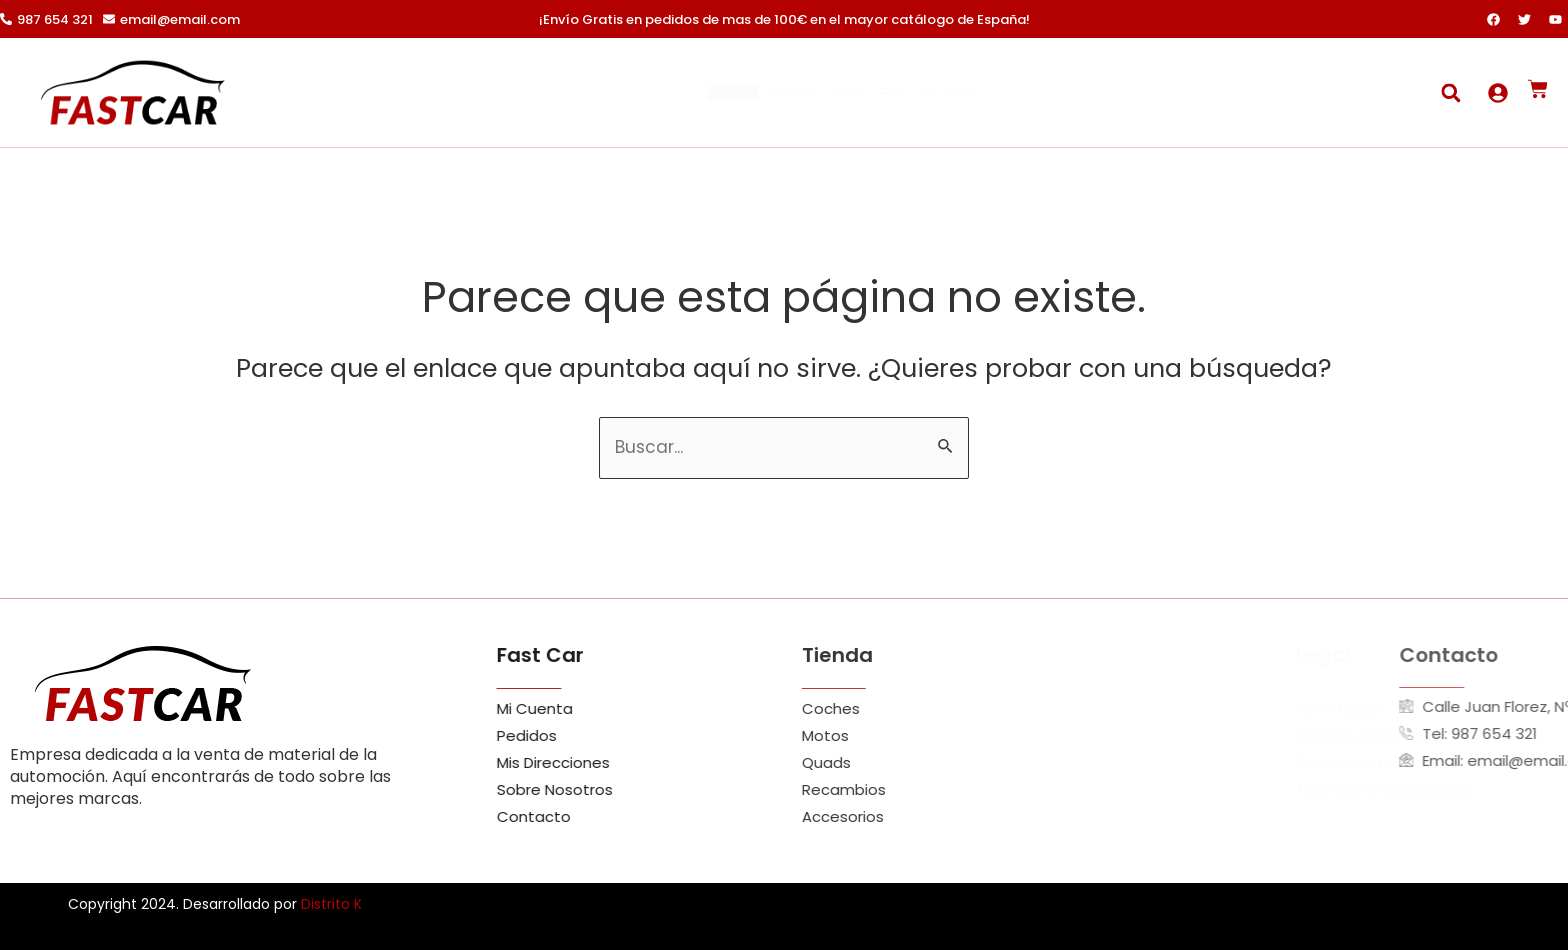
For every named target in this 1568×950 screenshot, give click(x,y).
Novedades (850, 93)
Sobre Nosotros (726, 93)
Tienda (956, 92)
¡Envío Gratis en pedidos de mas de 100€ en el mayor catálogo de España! (784, 19)
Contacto (1114, 93)
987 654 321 (55, 19)
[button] (1450, 92)
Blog (1035, 93)
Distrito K (331, 904)
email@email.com (180, 19)
